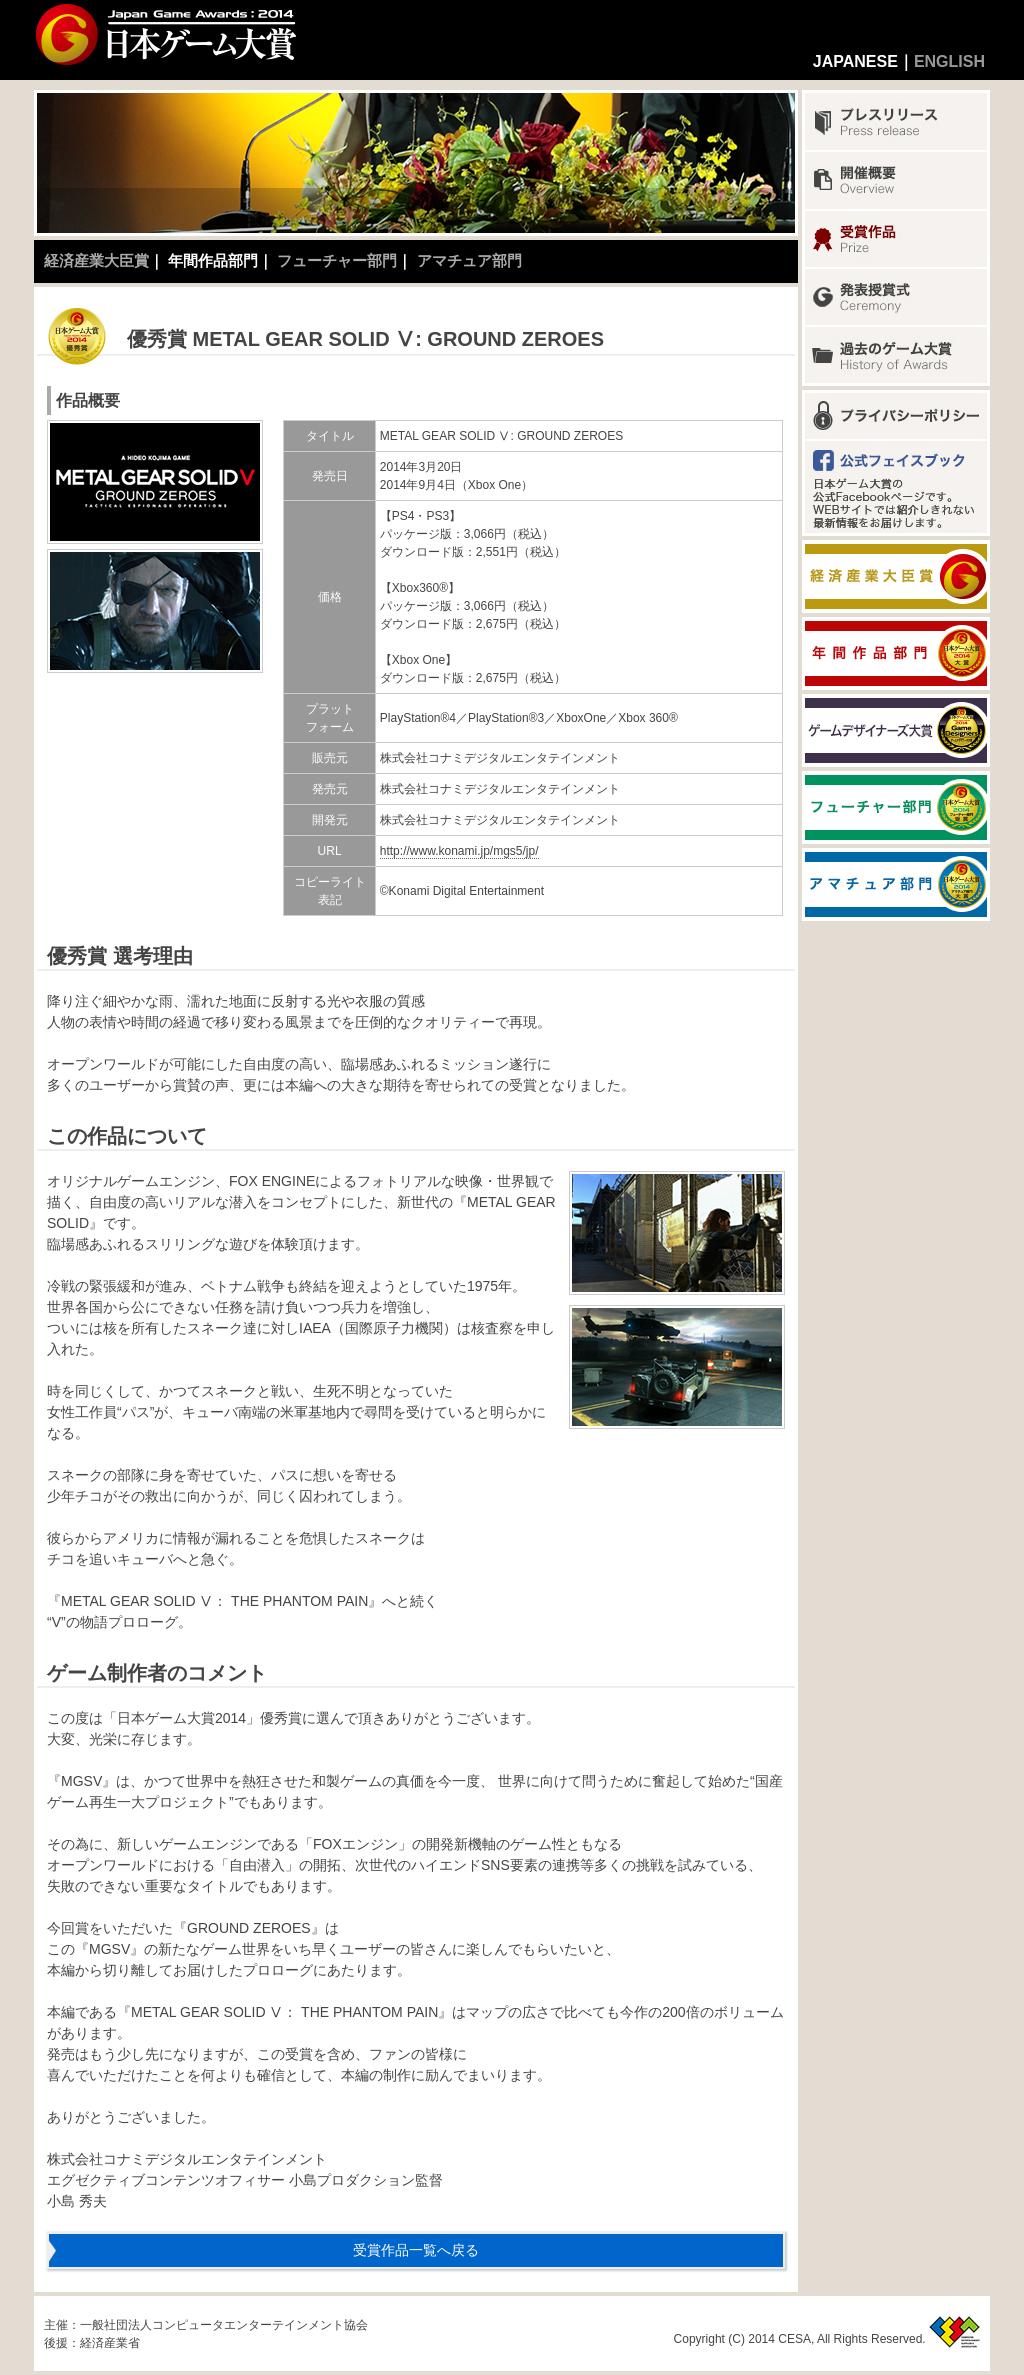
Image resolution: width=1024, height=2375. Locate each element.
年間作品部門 (213, 260)
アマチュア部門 (469, 260)
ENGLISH (949, 61)
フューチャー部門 (337, 260)
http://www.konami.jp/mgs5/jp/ (459, 851)
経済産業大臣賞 (96, 260)
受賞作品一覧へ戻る (416, 2250)
